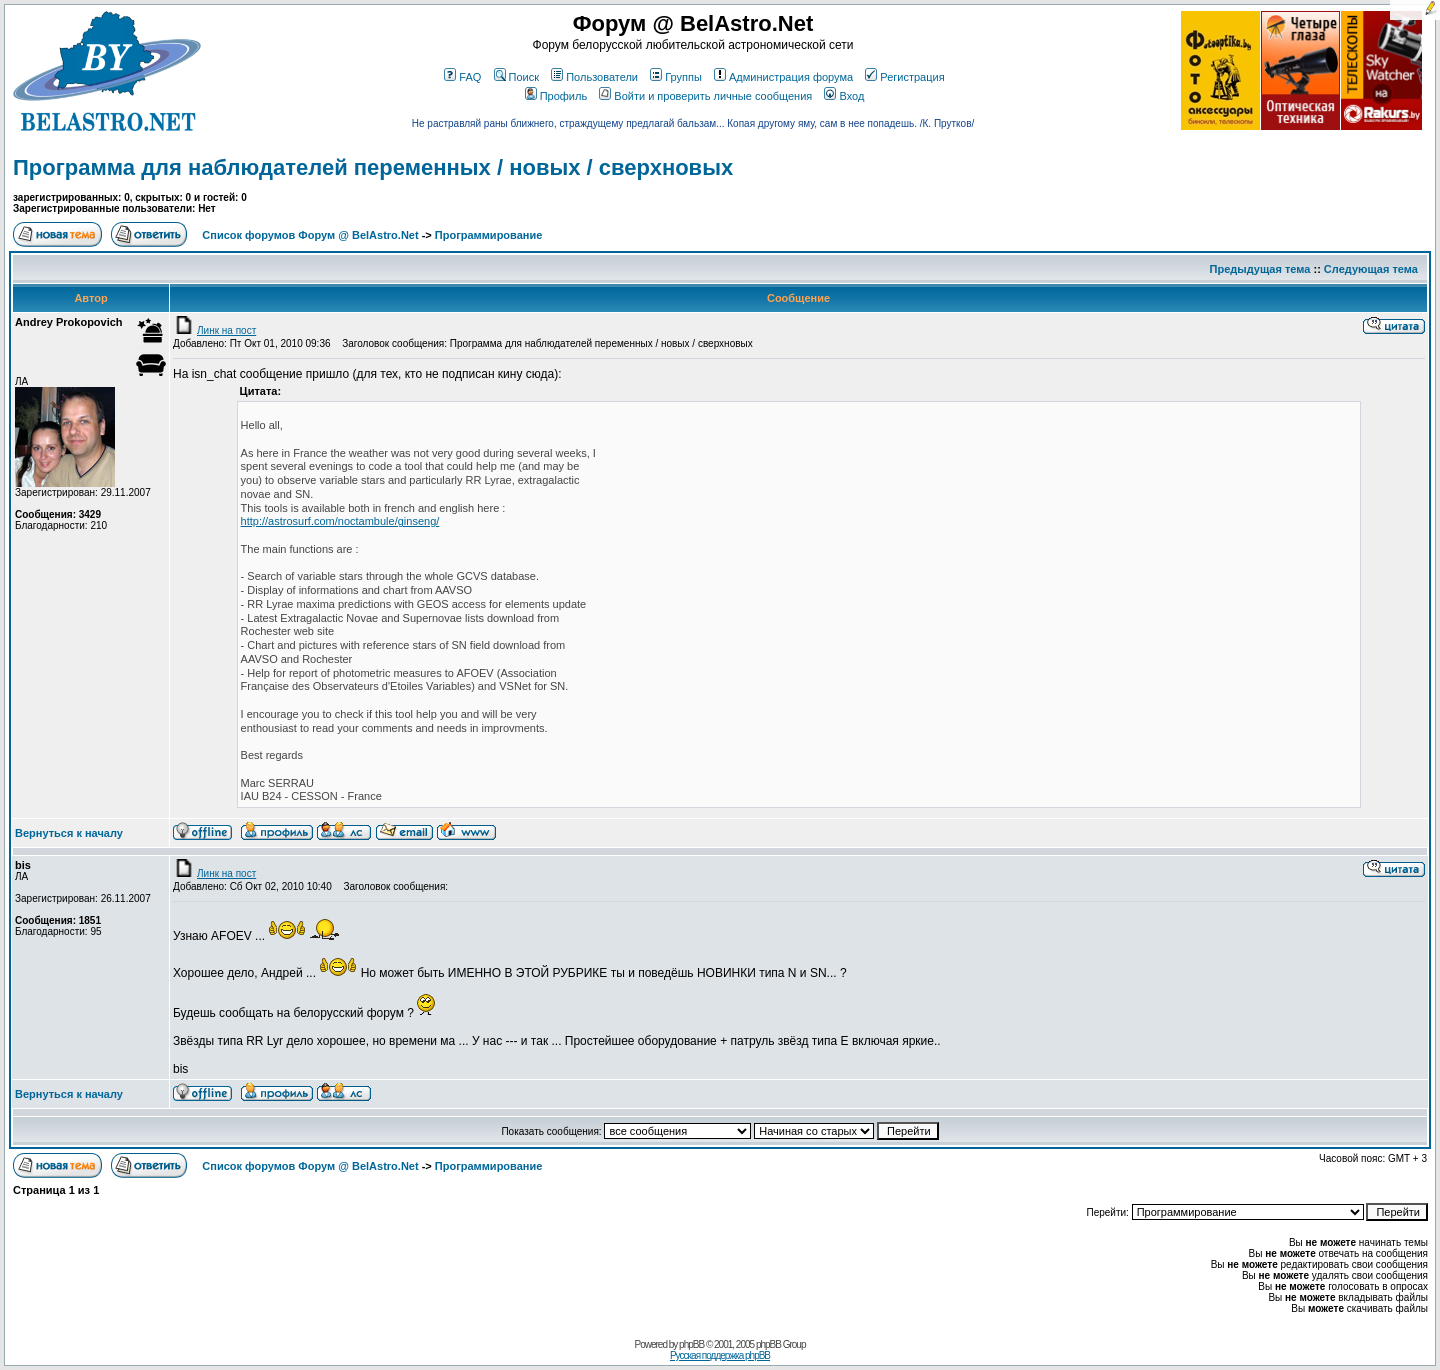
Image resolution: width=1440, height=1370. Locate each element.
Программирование (489, 235)
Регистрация (904, 77)
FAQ (462, 77)
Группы (676, 77)
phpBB (691, 1344)
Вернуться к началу (69, 833)
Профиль (556, 96)
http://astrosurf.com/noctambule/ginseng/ (340, 521)
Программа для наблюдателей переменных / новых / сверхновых (373, 167)
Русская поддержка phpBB (720, 1355)
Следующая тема (1371, 269)
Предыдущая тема (1260, 269)
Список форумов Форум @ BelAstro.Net (310, 235)
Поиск (516, 77)
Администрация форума (783, 77)
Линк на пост (214, 330)
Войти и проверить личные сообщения (705, 96)
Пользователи (594, 77)
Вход (844, 96)
